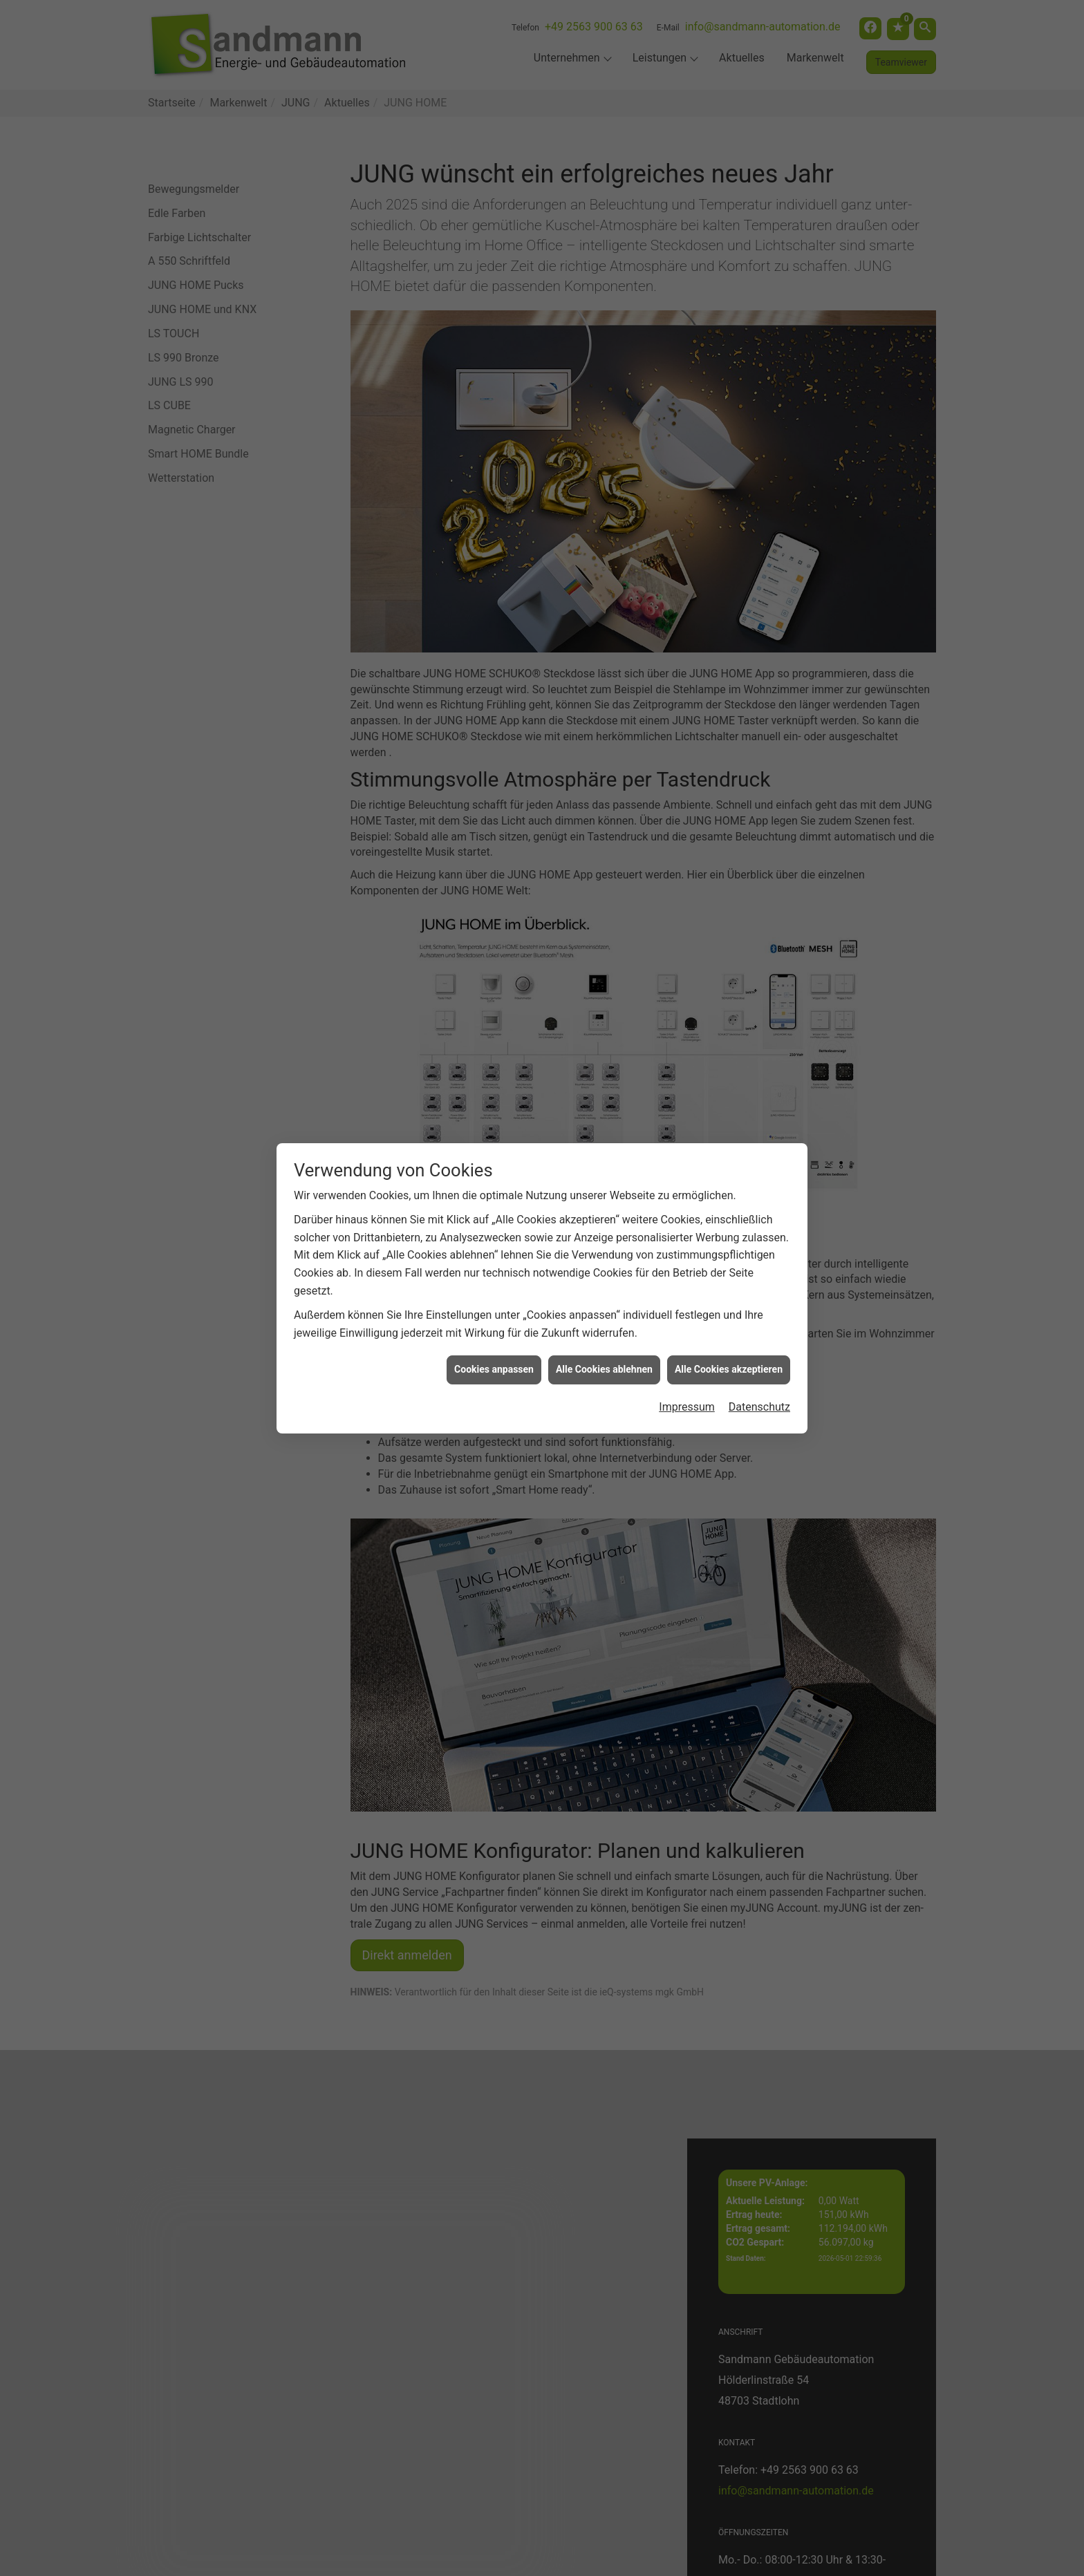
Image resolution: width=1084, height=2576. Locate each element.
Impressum (687, 1328)
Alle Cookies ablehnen (604, 1291)
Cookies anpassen (494, 1291)
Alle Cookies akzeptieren (729, 1291)
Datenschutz (759, 1328)
